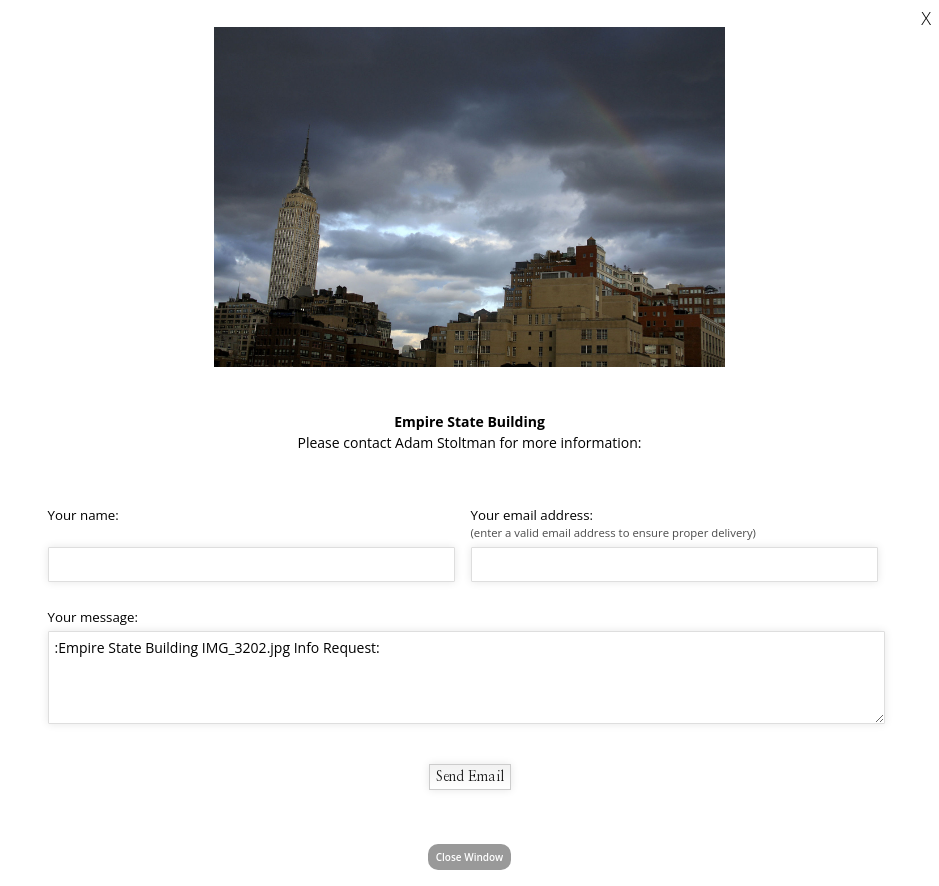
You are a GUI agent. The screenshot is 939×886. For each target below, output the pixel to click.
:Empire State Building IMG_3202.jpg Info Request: (466, 677)
